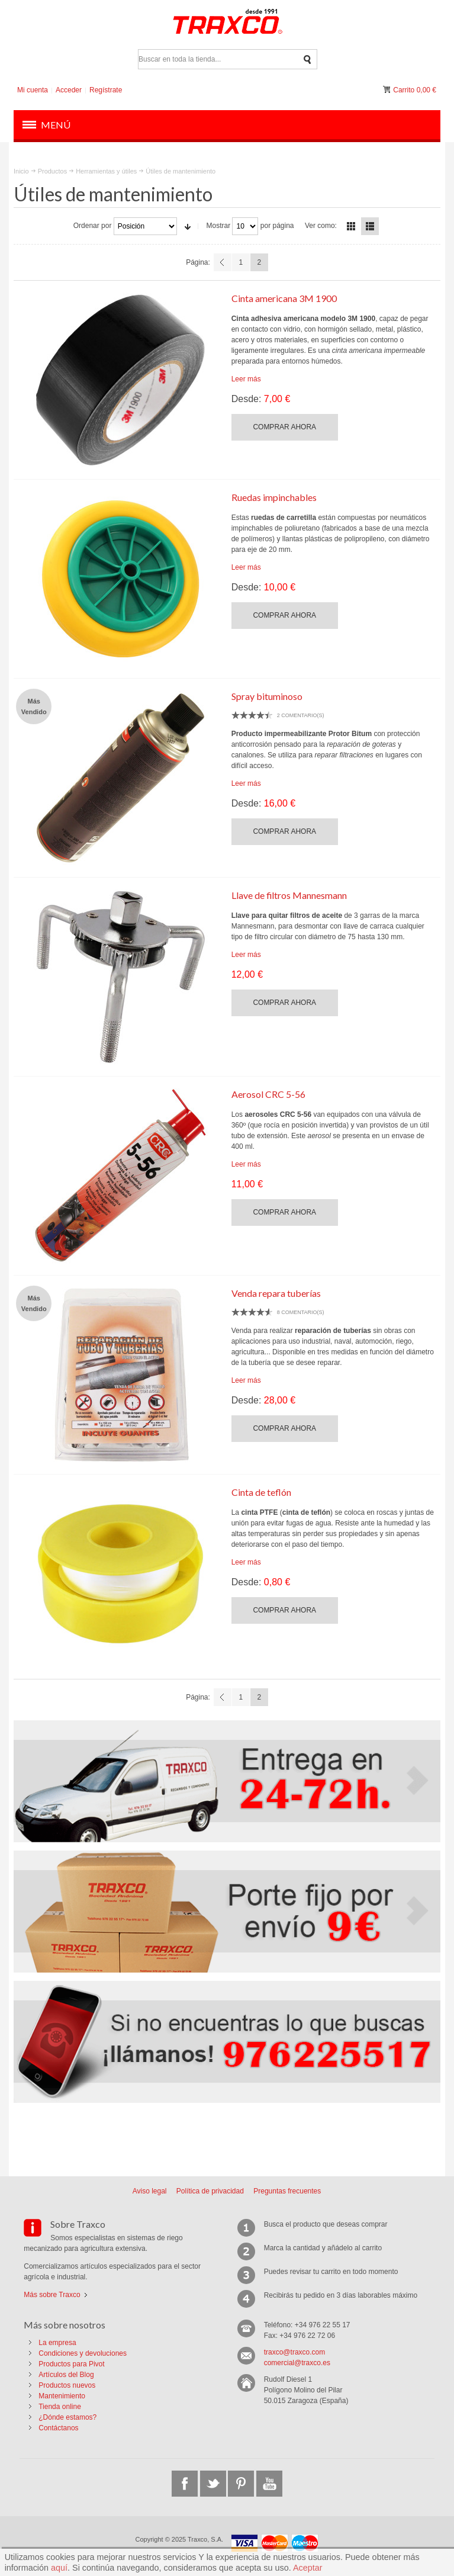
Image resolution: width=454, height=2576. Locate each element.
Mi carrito (387, 89)
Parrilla (351, 226)
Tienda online (59, 2406)
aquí (59, 2567)
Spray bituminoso (266, 696)
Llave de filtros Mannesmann (289, 895)
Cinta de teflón (261, 1492)
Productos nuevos (66, 2385)
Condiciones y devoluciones (82, 2353)
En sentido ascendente (188, 226)
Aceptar (308, 2567)
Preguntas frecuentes (287, 2191)
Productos (52, 171)
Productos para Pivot (71, 2364)
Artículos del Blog (66, 2375)
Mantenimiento (61, 2396)
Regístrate (105, 90)
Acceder (69, 90)
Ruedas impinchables (274, 497)
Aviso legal (150, 2191)
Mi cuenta (32, 90)
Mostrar (218, 225)
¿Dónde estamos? (67, 2417)
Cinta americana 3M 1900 (284, 298)
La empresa (57, 2343)
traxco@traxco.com (295, 2352)
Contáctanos (58, 2428)
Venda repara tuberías (276, 1293)
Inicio (21, 171)
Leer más (246, 379)
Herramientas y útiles (106, 171)
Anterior (222, 262)
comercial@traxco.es (297, 2363)
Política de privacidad (210, 2191)
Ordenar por (92, 225)
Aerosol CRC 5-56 (268, 1094)
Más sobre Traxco (52, 2295)
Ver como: (321, 225)
